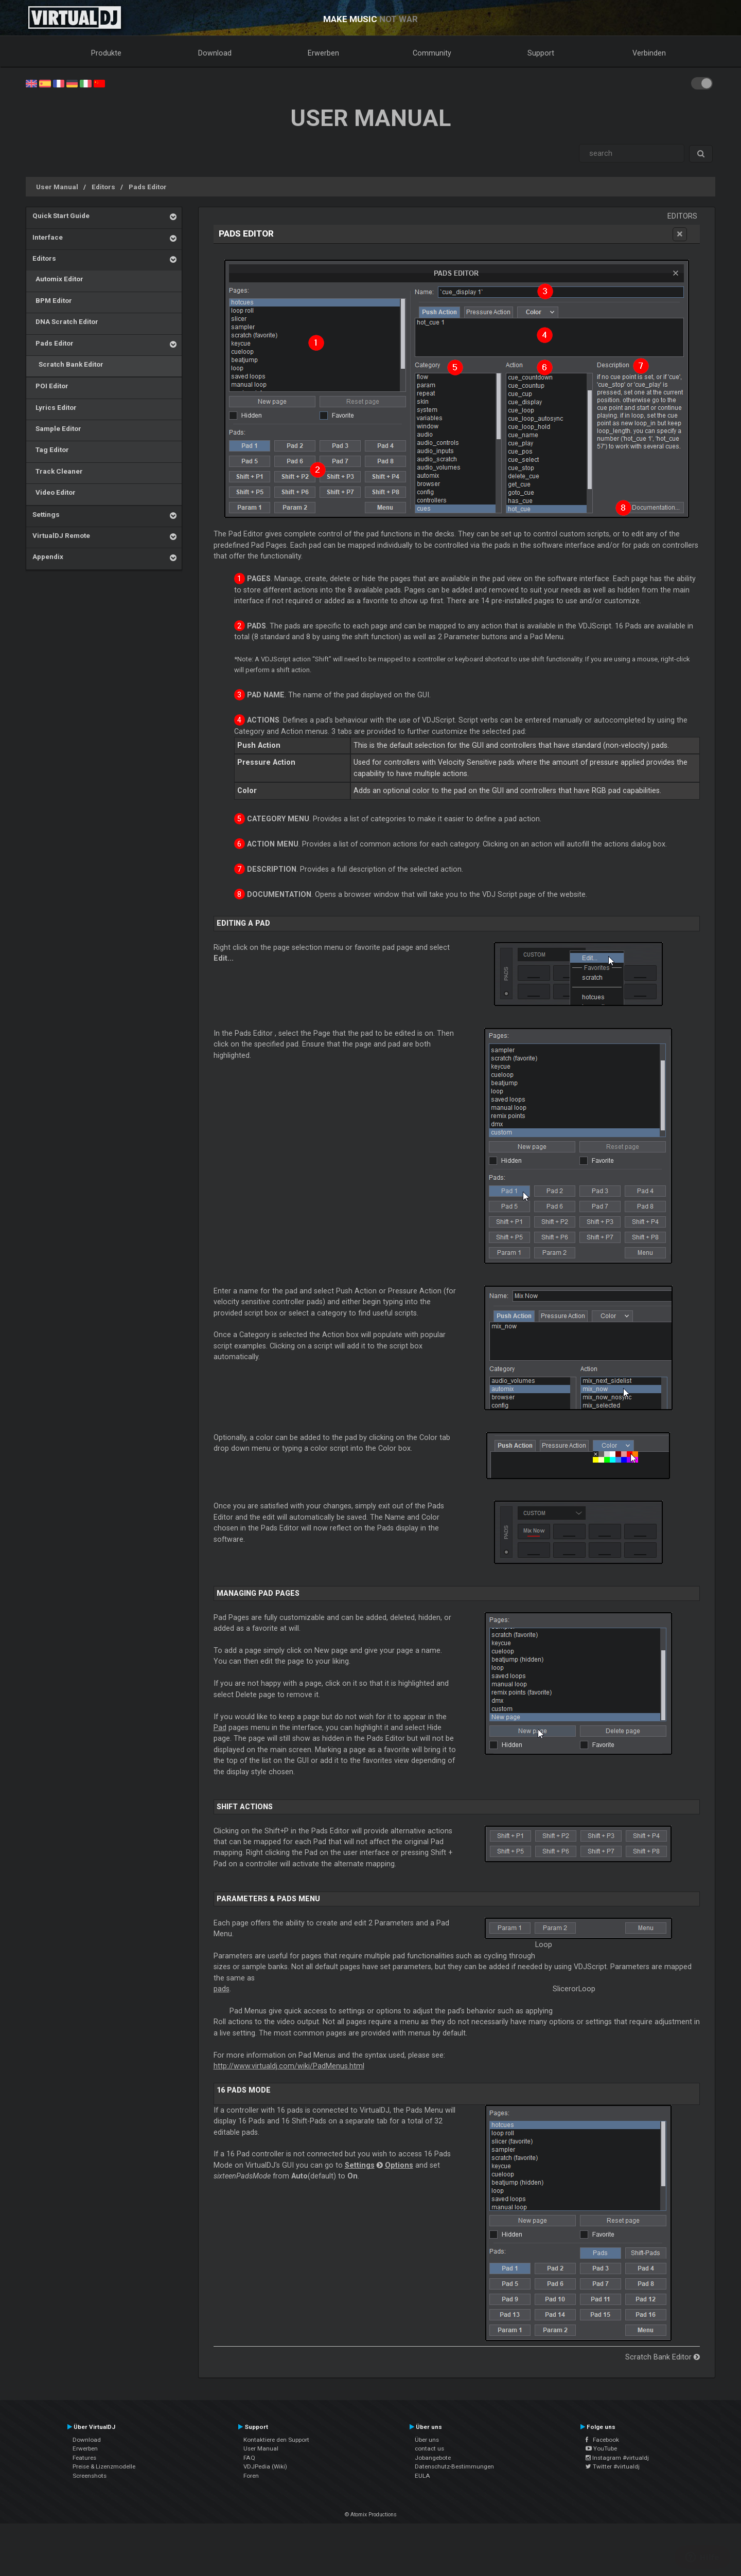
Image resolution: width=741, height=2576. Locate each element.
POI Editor (50, 386)
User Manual (57, 187)
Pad (220, 1727)
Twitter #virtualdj (613, 2466)
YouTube (601, 2448)
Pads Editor (148, 187)
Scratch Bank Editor (67, 364)
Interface (47, 237)
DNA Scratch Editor (65, 321)
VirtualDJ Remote (61, 535)
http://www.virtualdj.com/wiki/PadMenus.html (289, 2066)
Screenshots (90, 2475)
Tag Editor (50, 449)
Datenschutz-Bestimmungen (454, 2466)
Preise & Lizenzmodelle (104, 2466)
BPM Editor (52, 300)
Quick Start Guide (61, 215)
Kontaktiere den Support (276, 2439)
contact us (429, 2448)
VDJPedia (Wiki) (265, 2466)
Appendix (47, 556)
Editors (103, 187)
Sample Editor (56, 428)
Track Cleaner (57, 471)
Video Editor (54, 492)
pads (222, 1989)
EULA (422, 2475)
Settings (46, 514)
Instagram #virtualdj (617, 2457)
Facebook (602, 2439)
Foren (251, 2475)
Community (432, 53)
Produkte (106, 53)
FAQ (249, 2457)
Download (215, 53)
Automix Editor (57, 279)
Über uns (427, 2439)
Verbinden (649, 53)
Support (540, 53)
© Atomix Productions (371, 2514)
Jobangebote (433, 2457)
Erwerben (323, 53)
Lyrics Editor (54, 407)
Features (84, 2457)
